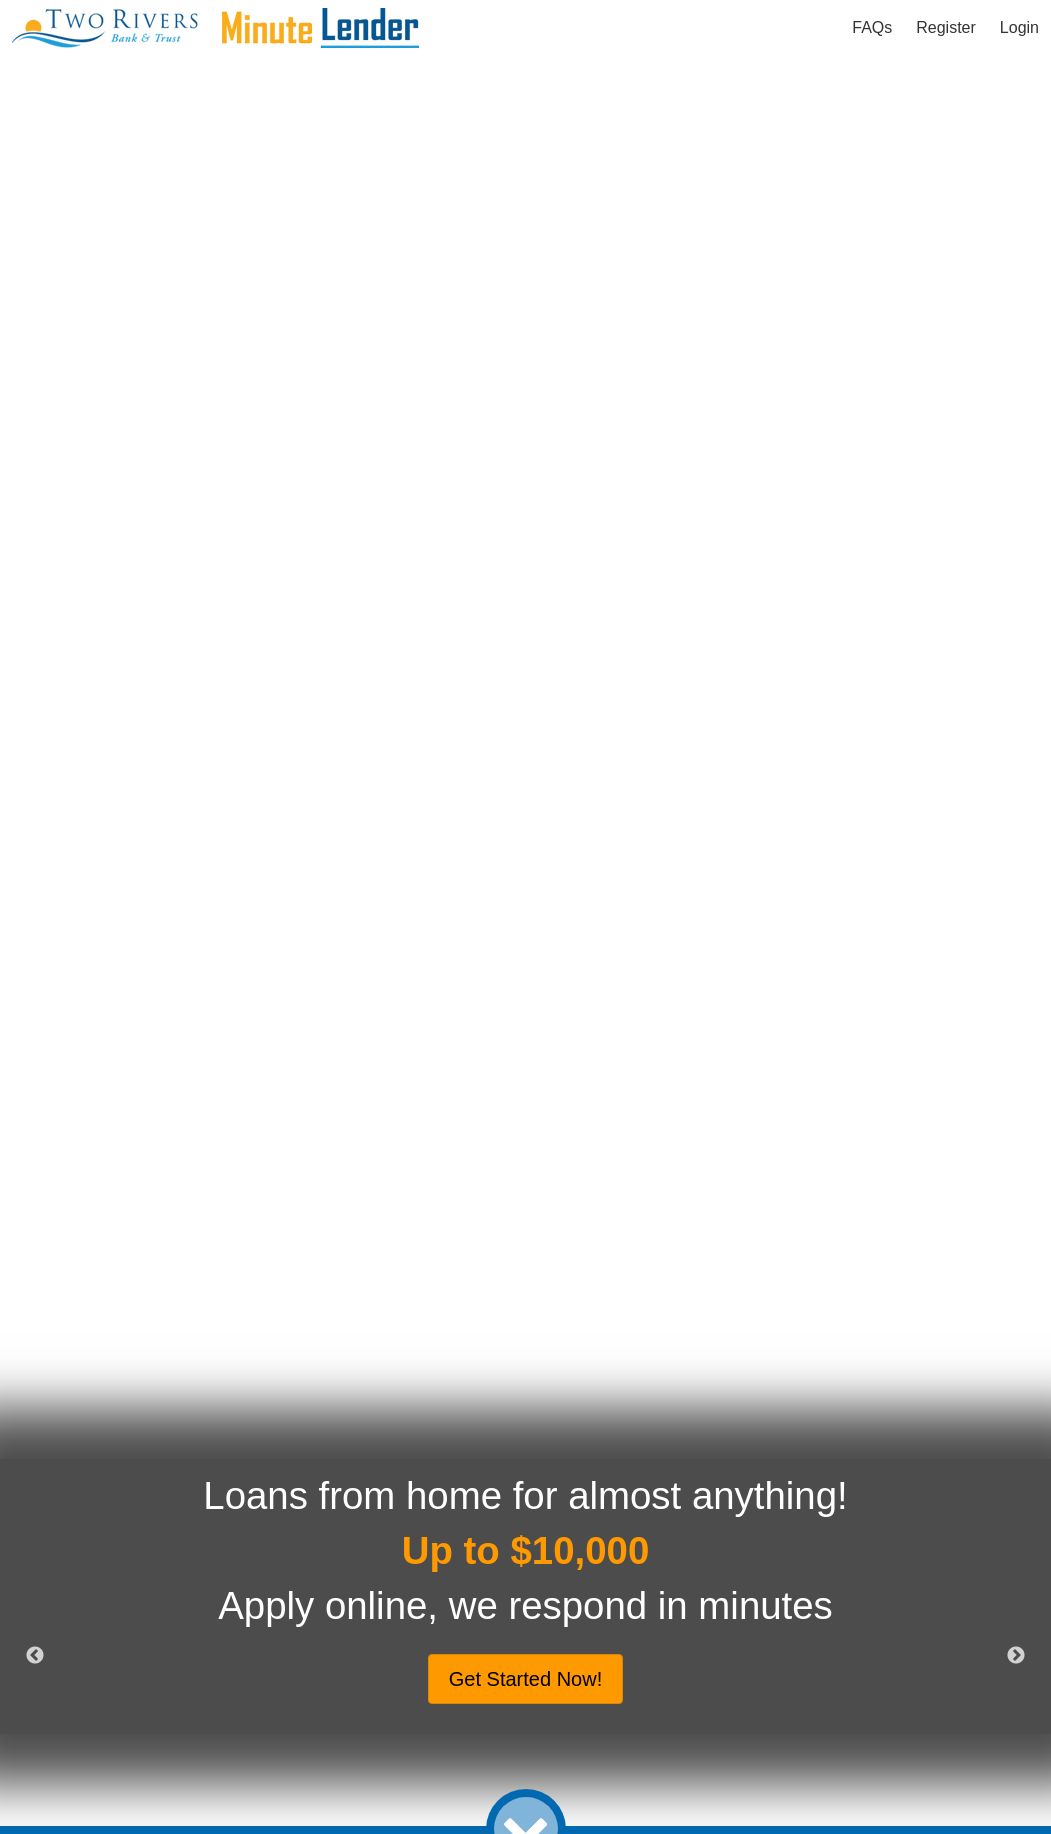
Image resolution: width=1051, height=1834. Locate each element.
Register (946, 27)
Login (1019, 27)
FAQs (872, 27)
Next (1016, 1656)
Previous (35, 1656)
